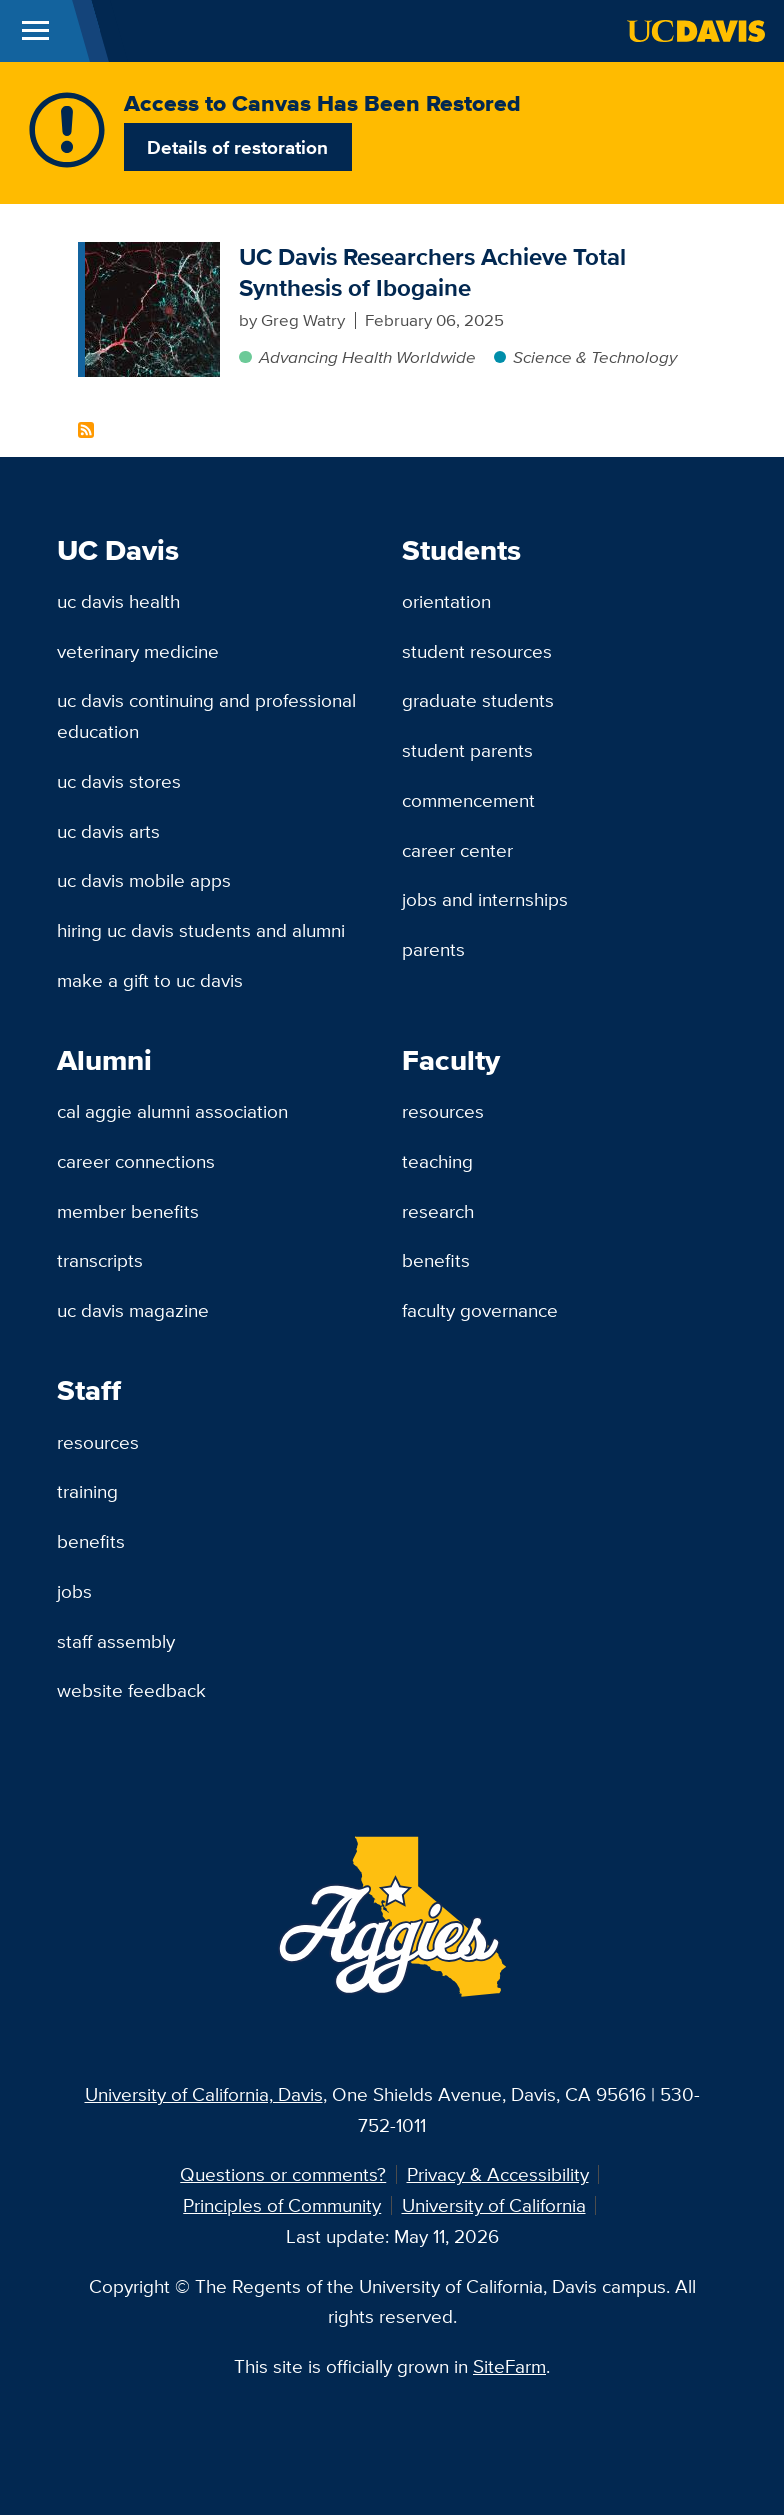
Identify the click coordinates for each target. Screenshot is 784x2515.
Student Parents (467, 750)
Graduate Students (478, 700)
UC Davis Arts (108, 831)
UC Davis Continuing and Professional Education (206, 715)
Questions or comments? (283, 2174)
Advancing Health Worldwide (367, 357)
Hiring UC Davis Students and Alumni (201, 930)
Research (438, 1211)
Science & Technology (595, 357)
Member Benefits (128, 1211)
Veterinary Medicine (138, 651)
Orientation (446, 601)
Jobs (74, 1591)
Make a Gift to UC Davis (150, 980)
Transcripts (100, 1260)
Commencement (468, 800)
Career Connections (136, 1161)
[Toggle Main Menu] (35, 31)
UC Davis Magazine (133, 1310)
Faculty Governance (480, 1310)
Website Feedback (131, 1690)
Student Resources (477, 651)
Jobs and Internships (485, 899)
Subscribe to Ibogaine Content (86, 430)
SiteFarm (509, 2366)
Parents (433, 949)
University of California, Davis (204, 2094)
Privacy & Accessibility (498, 2174)
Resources (443, 1111)
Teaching (437, 1161)
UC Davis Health (118, 601)
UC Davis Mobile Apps (144, 880)
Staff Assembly (116, 1641)
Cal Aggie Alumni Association (172, 1111)
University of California (494, 2205)
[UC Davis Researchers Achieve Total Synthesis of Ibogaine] (152, 254)
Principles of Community (282, 2205)
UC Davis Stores (119, 781)
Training (87, 1491)
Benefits (436, 1260)
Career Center (457, 850)
